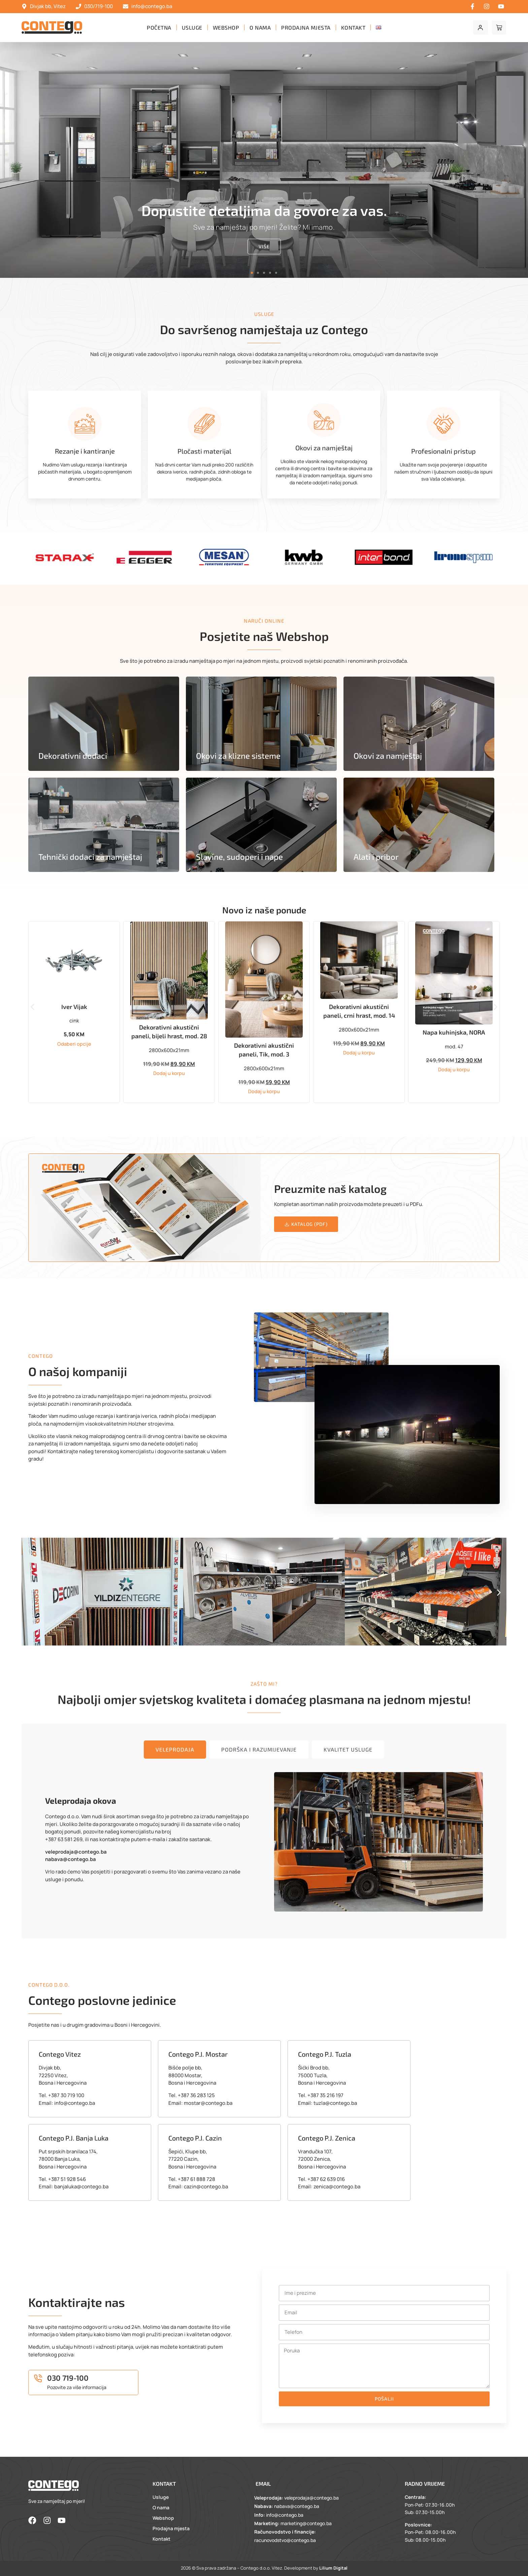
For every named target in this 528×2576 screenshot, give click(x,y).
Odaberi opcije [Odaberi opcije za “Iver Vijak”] (169, 1059)
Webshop (226, 27)
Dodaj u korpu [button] (74, 1041)
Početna (159, 27)
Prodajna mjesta (306, 27)
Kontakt (353, 27)
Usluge (192, 27)
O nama (260, 27)
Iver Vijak (169, 1022)
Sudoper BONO (74, 1004)
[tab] (175, 1765)
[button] (252, 273)
